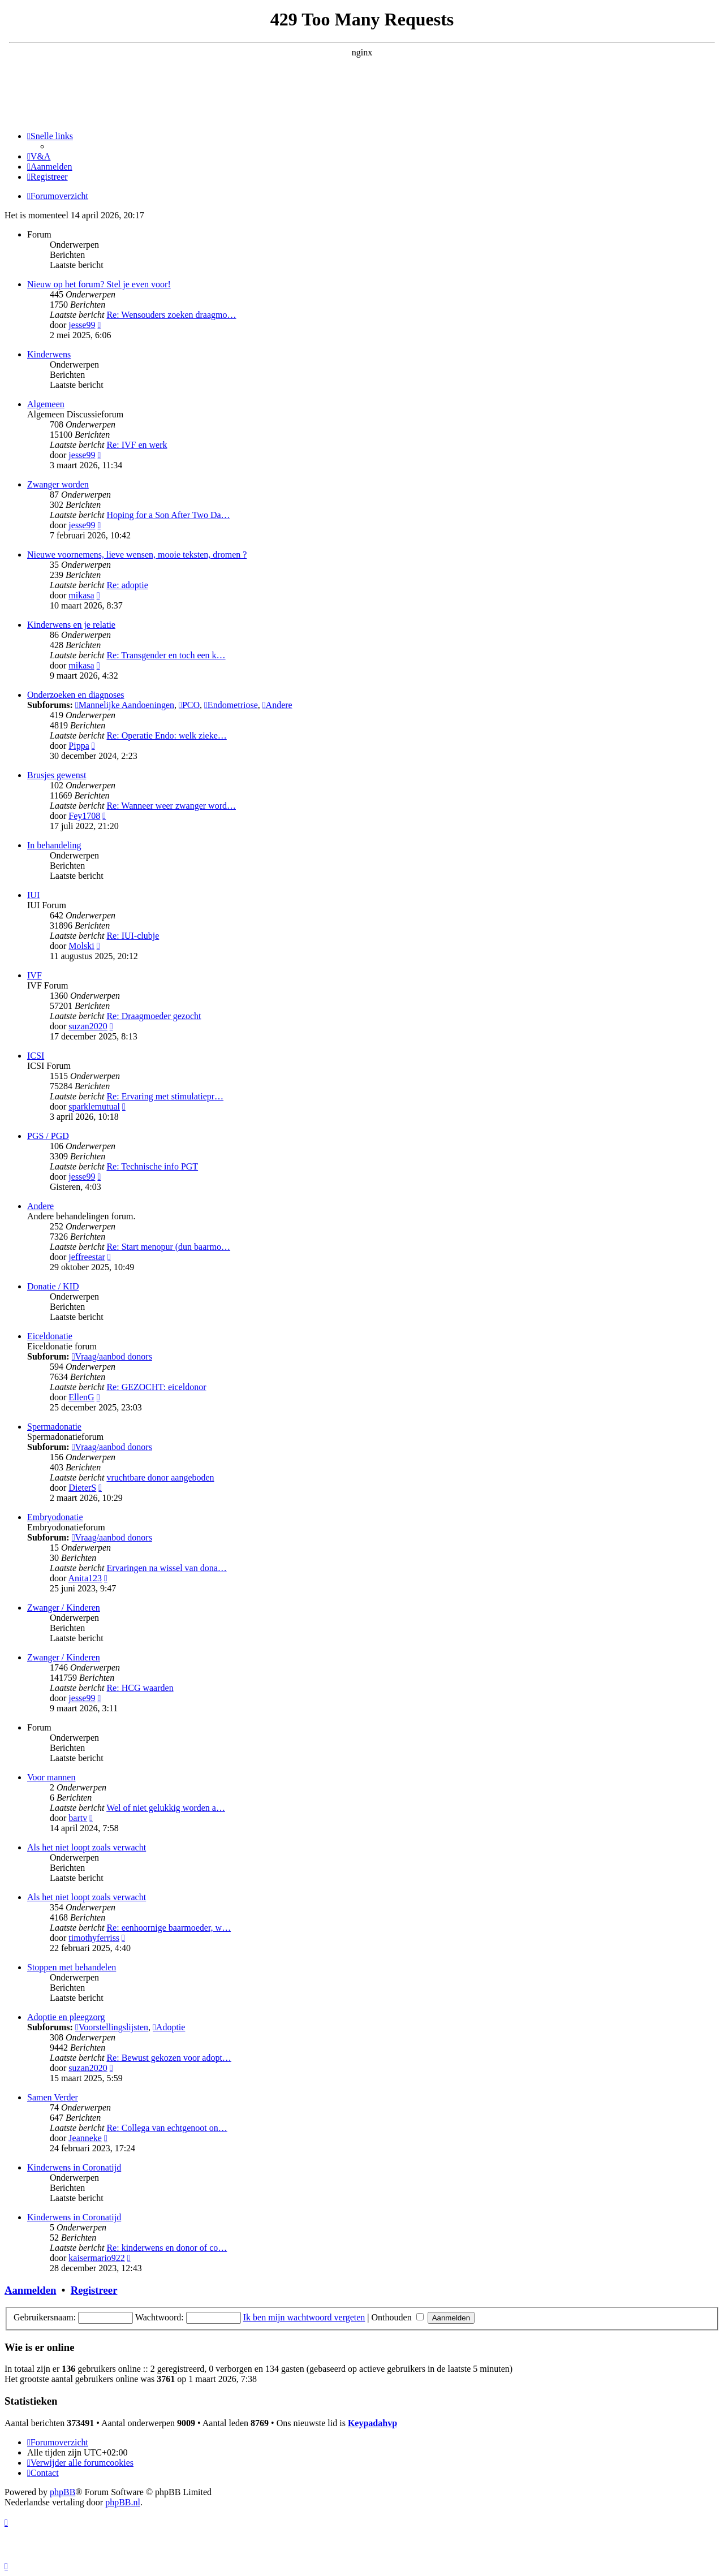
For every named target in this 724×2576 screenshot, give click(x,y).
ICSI (35, 1055)
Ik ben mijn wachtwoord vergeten (304, 2317)
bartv (77, 1818)
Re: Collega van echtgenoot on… (166, 2128)
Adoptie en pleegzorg (66, 2017)
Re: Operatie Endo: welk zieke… (166, 735)
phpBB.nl (122, 2502)
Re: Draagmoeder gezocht (153, 1016)
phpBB (62, 2492)
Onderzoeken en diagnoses (75, 695)
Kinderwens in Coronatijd (74, 2167)
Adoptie (169, 2027)
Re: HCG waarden (139, 1688)
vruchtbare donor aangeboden (160, 1477)
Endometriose (231, 705)
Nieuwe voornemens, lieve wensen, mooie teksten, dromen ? (137, 554)
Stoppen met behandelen (71, 1967)
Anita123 (85, 1578)
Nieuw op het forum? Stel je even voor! (99, 284)
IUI (33, 895)
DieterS (82, 1487)
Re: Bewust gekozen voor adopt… (168, 2057)
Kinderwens (49, 354)
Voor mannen (51, 1777)
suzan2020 (87, 1026)
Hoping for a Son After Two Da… (168, 515)
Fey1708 (84, 816)
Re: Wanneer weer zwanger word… (171, 805)
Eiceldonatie (49, 1336)
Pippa (78, 745)
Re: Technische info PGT (152, 1166)
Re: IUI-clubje (132, 935)
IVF (34, 975)
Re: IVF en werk (136, 445)
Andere (277, 705)
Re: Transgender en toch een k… (165, 655)
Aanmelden (30, 2290)
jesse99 (81, 325)
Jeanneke (85, 2138)
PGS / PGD (48, 1136)
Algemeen (45, 404)
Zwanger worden (58, 484)
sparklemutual (94, 1106)
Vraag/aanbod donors (112, 1356)
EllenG (81, 1397)
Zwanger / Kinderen (63, 1607)
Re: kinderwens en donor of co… (166, 2248)
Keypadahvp (372, 2423)
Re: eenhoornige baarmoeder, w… (168, 1927)
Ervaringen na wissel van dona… (166, 1568)
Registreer (94, 2290)
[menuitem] (38, 156)
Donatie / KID (53, 1286)
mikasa (81, 595)
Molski (81, 946)
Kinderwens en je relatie (71, 624)
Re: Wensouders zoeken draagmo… (171, 315)
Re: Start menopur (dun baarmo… (168, 1247)
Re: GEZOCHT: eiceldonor (156, 1387)
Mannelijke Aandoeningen (124, 705)
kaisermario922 (96, 2258)
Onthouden (398, 2317)
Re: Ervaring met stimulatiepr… (164, 1096)
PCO (189, 705)
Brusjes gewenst (56, 775)
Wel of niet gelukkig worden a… (165, 1808)
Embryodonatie (55, 1517)
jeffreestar (86, 1257)
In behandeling (54, 845)
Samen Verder (52, 2097)
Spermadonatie (54, 1426)
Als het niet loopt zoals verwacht (86, 1847)
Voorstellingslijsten (111, 2027)
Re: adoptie (127, 585)
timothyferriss (93, 1938)
